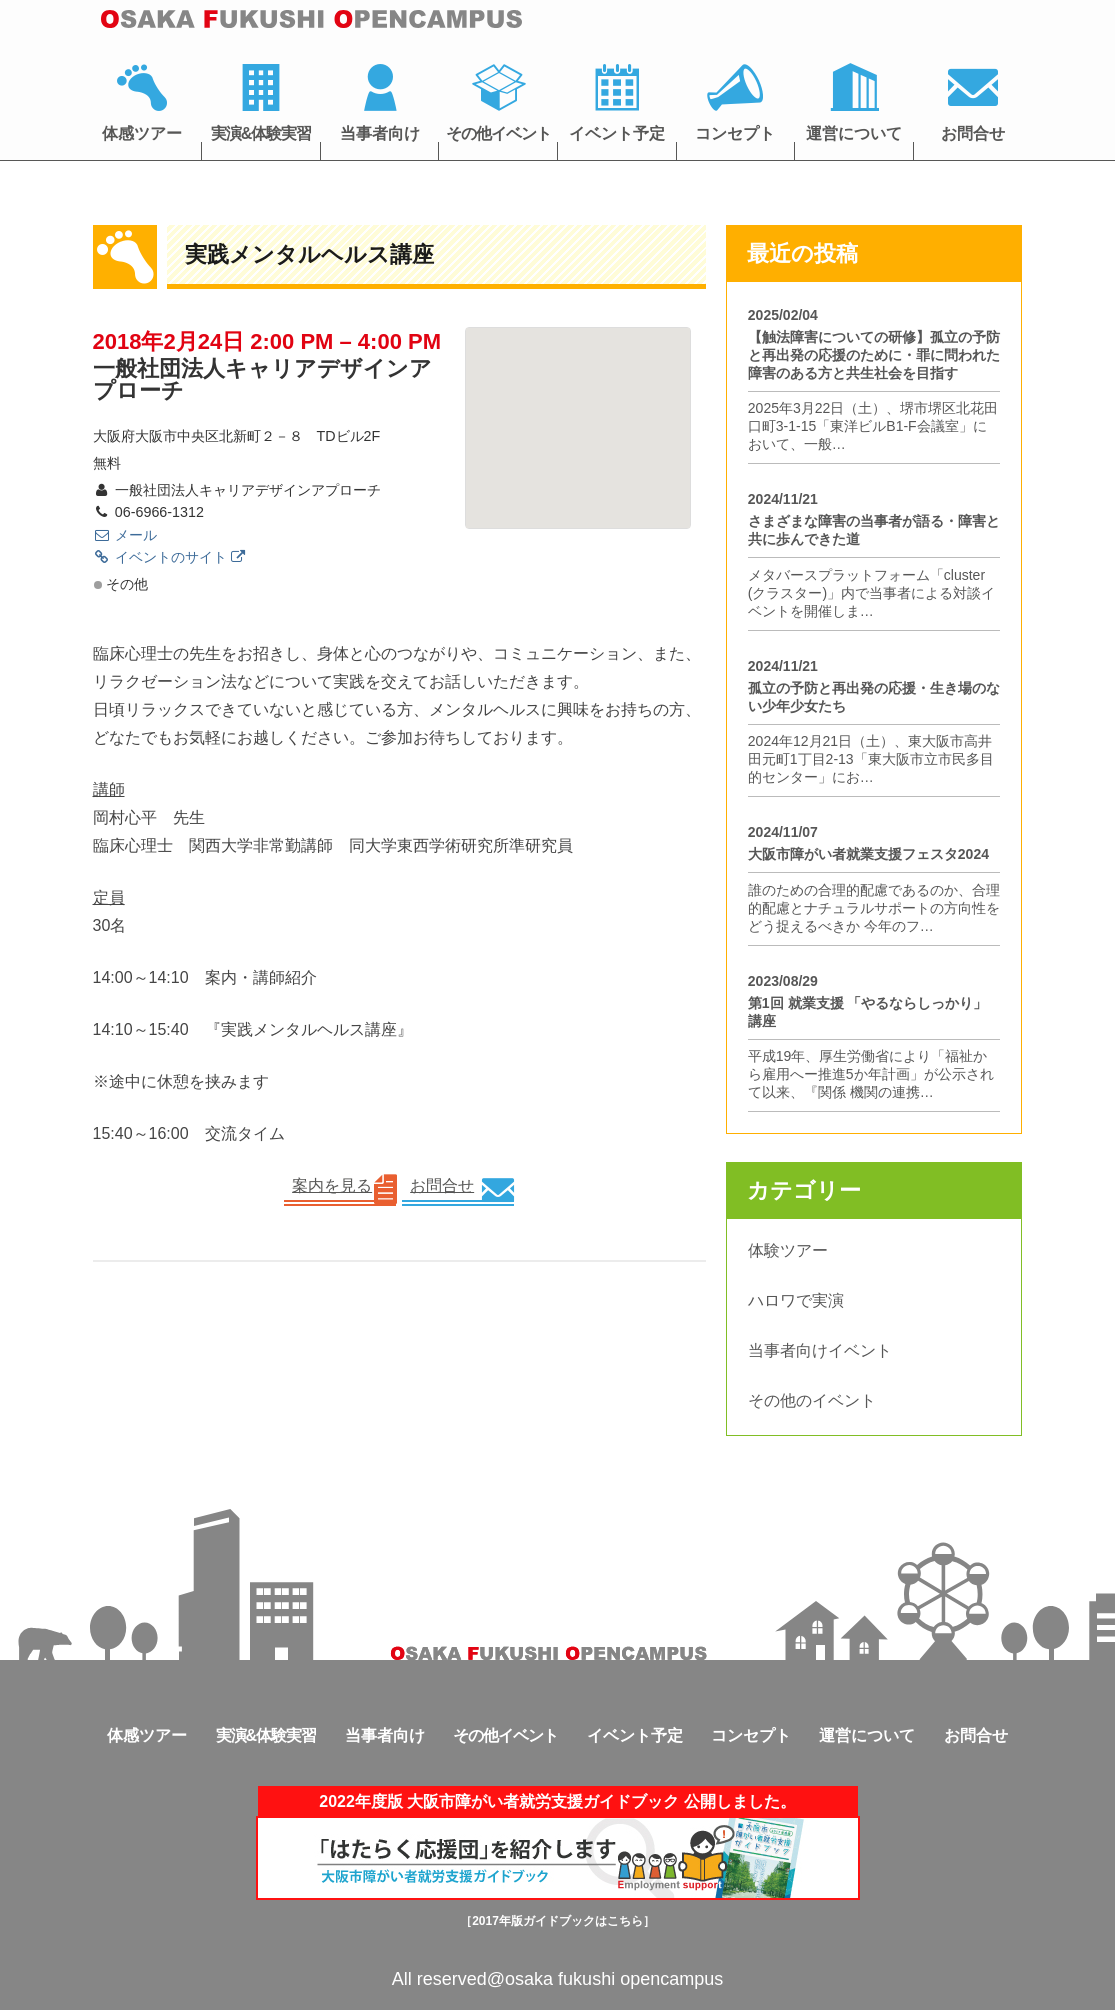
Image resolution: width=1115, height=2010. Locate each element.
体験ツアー (788, 1250)
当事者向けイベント (820, 1350)
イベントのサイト (169, 557)
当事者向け (380, 133)
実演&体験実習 (261, 133)
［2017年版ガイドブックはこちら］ (557, 1921)
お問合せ (973, 133)
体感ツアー (142, 133)
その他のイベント (812, 1400)
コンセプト (735, 133)
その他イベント (498, 133)
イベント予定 (617, 133)
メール (125, 535)
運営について (854, 133)
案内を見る (332, 1185)
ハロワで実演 (796, 1300)
